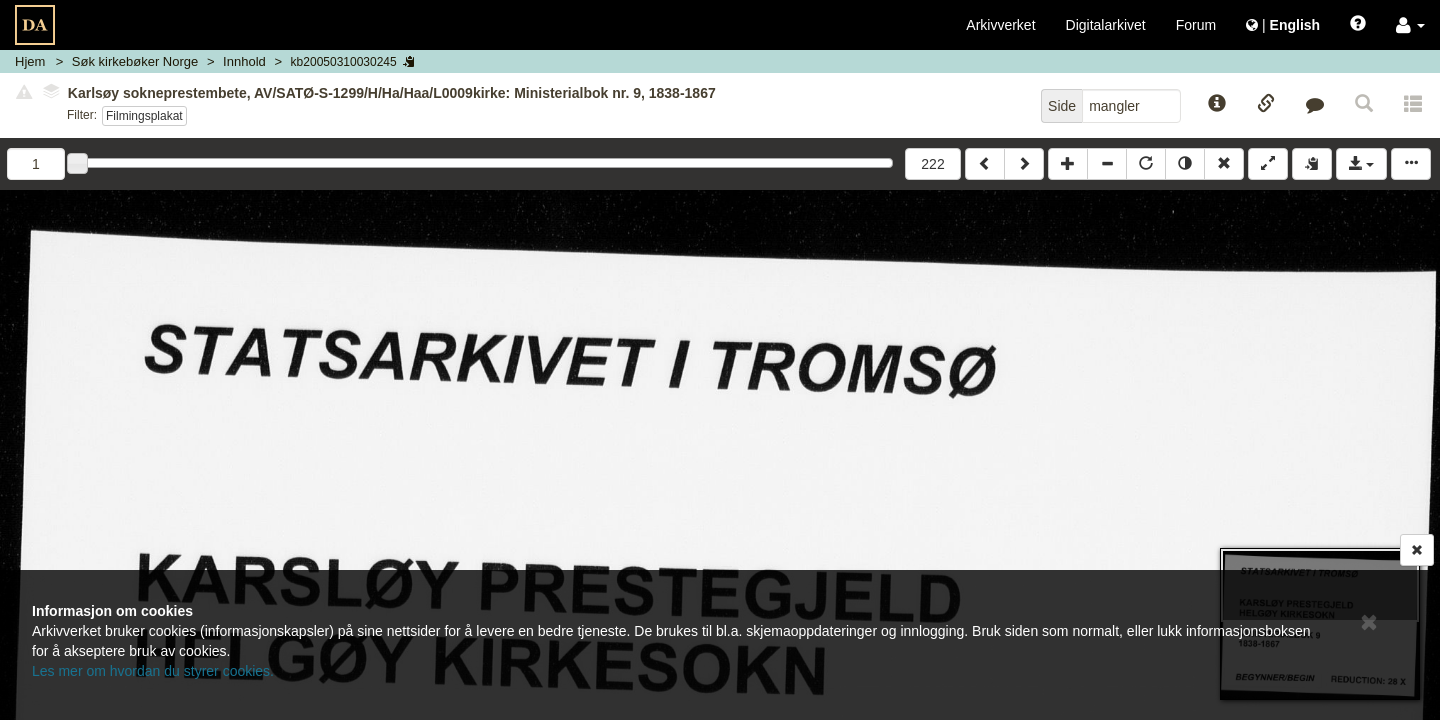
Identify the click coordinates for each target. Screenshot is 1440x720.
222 (932, 164)
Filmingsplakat (144, 116)
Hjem (30, 61)
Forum (1196, 25)
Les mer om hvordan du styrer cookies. (153, 671)
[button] (1410, 25)
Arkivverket (1000, 25)
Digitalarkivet (1106, 25)
